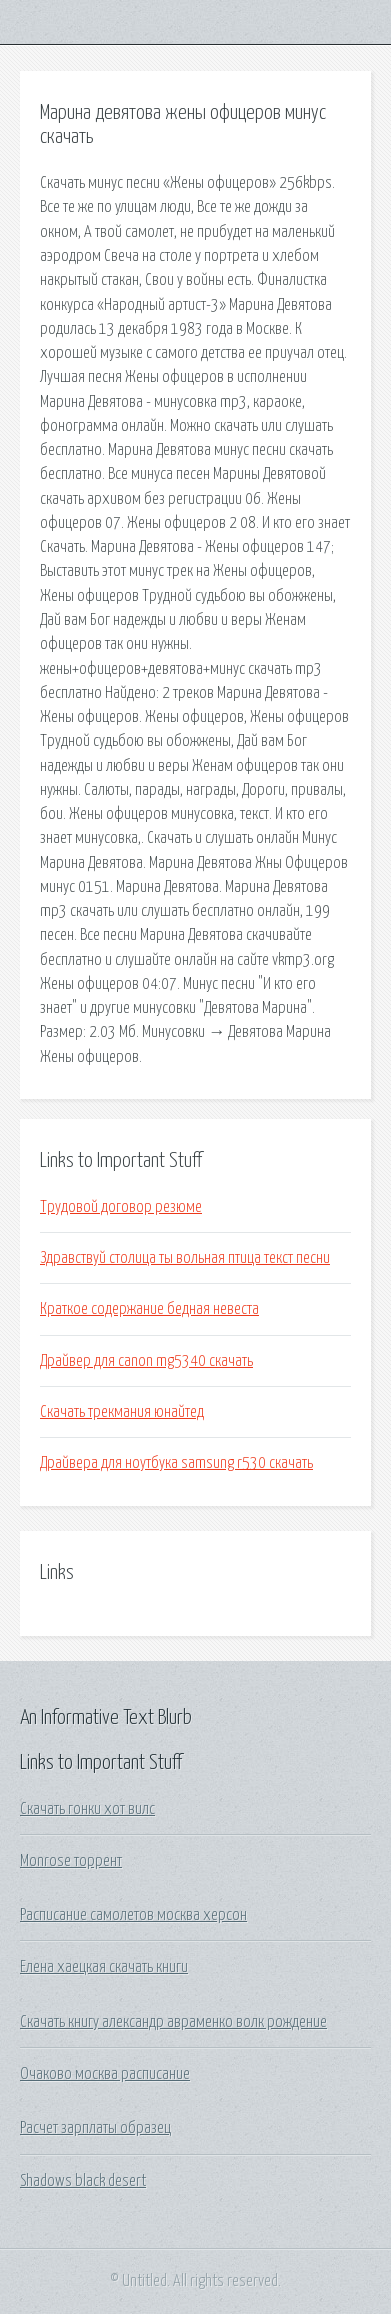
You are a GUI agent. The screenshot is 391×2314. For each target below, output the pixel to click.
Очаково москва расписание (105, 2074)
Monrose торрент (71, 1861)
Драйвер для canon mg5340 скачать (146, 1361)
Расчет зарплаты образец (95, 2128)
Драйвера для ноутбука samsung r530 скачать (176, 1463)
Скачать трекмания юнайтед (122, 1412)
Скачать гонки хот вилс (87, 1809)
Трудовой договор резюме (121, 1207)
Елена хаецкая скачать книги (104, 1967)
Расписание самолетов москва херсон (133, 1915)
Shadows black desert (83, 2181)
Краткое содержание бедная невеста (149, 1309)
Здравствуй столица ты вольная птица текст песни (185, 1258)
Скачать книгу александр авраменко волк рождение (173, 2022)
